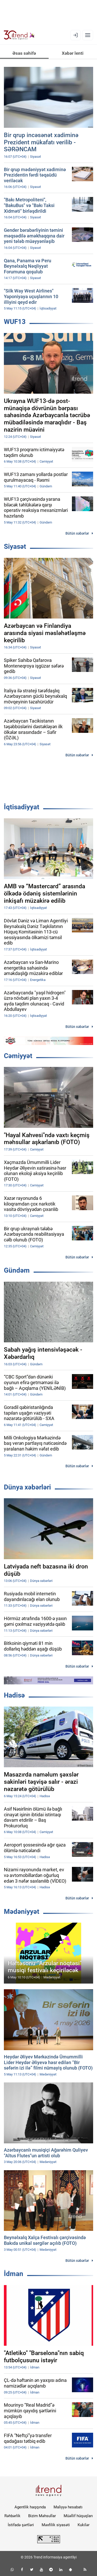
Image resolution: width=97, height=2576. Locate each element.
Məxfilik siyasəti (56, 2525)
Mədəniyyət (21, 1911)
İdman (13, 2274)
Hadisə (14, 1695)
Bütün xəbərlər (77, 533)
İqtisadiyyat (21, 807)
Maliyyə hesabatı (68, 2507)
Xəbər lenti (73, 53)
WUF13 (15, 322)
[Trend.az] (19, 35)
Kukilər (83, 2525)
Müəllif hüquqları (78, 2516)
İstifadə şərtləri (21, 2525)
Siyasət (15, 546)
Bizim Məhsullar (42, 2516)
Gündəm (17, 1270)
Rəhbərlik (12, 2516)
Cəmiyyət (18, 1056)
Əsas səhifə (24, 53)
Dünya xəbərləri (27, 1487)
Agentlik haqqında (30, 2507)
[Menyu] (87, 35)
